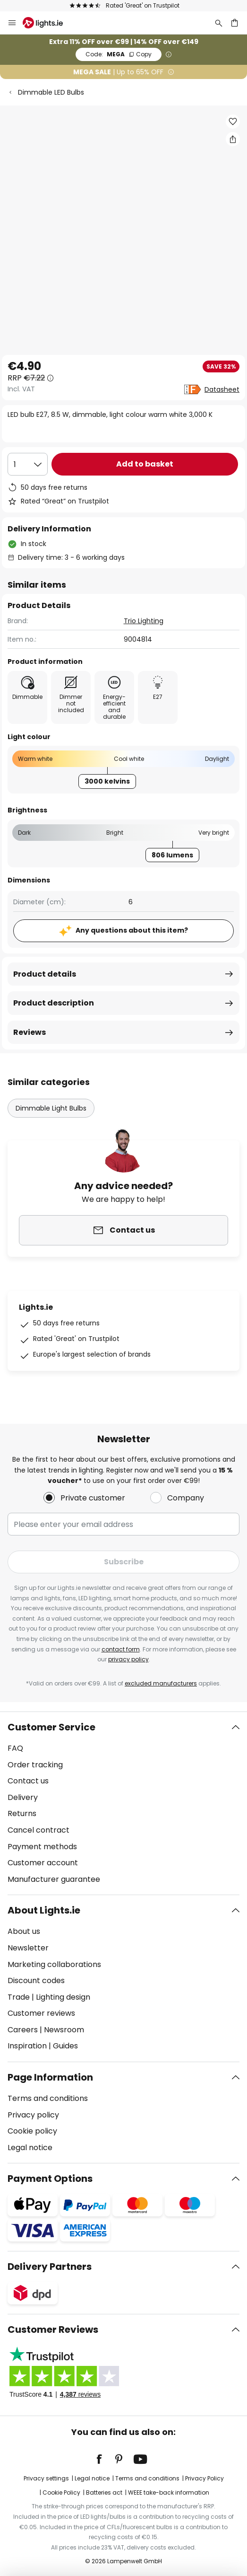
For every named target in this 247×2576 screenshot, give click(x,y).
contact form (121, 1649)
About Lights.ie (44, 1910)
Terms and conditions (48, 2098)
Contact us (28, 1780)
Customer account (43, 1862)
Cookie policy (32, 2131)
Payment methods (42, 1846)
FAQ (15, 1748)
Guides (65, 2045)
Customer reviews (41, 2013)
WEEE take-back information (168, 2492)
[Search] (218, 22)
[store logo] (48, 22)
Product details (44, 974)
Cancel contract (38, 1830)
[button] (233, 122)
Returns (22, 1813)
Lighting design (63, 1997)
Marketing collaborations (54, 1964)
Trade (19, 1997)
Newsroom (64, 2029)
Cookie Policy (61, 2492)
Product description (53, 1002)
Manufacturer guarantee (54, 1879)
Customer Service (51, 1727)
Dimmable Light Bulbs (51, 1108)
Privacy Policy (204, 2478)
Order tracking (35, 1764)
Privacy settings (46, 2478)
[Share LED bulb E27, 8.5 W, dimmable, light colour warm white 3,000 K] (233, 139)
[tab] (123, 1803)
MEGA (118, 54)
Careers (23, 2029)
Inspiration (27, 2045)
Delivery (23, 1797)
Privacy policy (33, 2114)
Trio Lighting (143, 621)
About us (24, 1931)
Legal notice (30, 2147)
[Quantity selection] (28, 464)
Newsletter (28, 1947)
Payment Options (50, 2178)
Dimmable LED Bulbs (51, 92)
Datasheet (221, 389)
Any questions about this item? (132, 930)
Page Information (50, 2077)
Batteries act (104, 2492)
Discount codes (36, 1980)
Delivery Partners (50, 2266)
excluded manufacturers (161, 1683)
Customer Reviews (53, 2329)
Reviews (29, 1032)
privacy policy (128, 1659)
